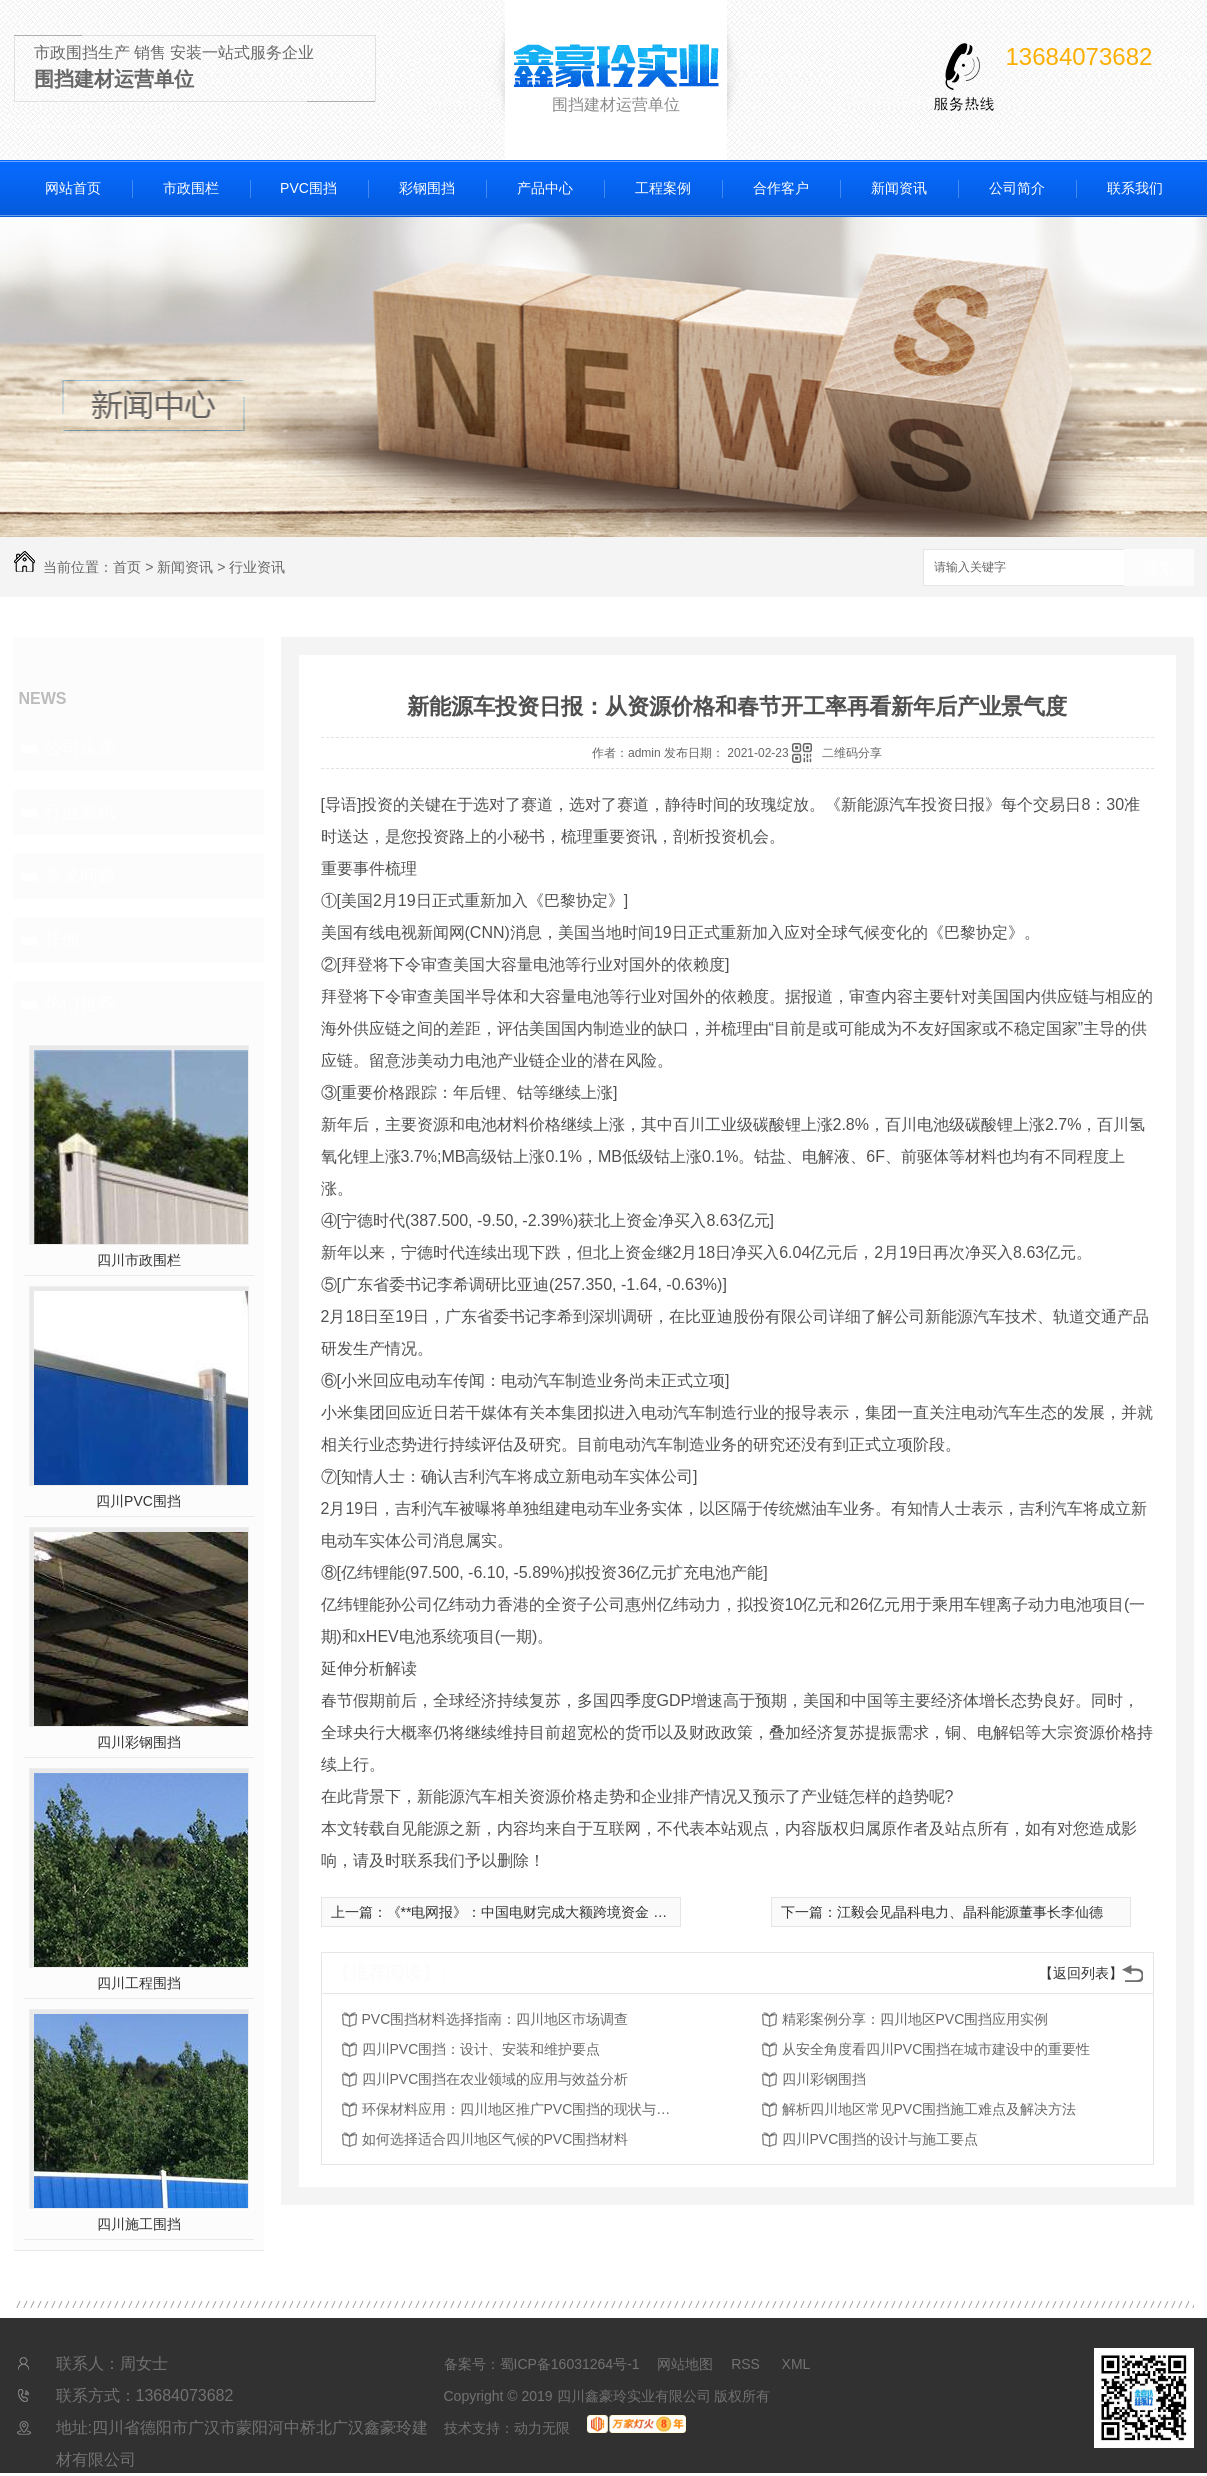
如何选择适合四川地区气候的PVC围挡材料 (495, 2139)
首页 (127, 567)
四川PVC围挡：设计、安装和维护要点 (481, 2049)
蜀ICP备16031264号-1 (570, 2364)
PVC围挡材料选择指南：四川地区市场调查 (495, 2019)
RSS (747, 2364)
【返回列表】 (1081, 1973)
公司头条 (80, 748)
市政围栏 (191, 188)
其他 (62, 940)
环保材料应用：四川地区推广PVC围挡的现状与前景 (522, 2109)
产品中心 (545, 188)
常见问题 (80, 876)
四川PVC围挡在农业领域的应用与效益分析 (495, 2079)
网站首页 (73, 188)
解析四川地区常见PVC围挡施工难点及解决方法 (929, 2109)
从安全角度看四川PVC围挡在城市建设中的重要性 (936, 2049)
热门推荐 (80, 1004)
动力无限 (542, 2428)
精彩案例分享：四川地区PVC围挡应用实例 (915, 2019)
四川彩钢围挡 (139, 1742)
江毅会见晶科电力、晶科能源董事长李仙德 (970, 1912)
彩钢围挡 (427, 188)
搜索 (1159, 568)
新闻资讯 (899, 188)
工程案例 (663, 188)
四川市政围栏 (139, 1260)
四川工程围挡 (139, 1983)
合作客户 (781, 188)
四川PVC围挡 (138, 1501)
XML (796, 2364)
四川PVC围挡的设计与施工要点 (880, 2139)
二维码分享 (852, 753)
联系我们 (1135, 188)
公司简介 (1017, 188)
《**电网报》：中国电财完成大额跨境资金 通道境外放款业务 (576, 1912)
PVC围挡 (308, 188)
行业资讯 (257, 567)
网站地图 (685, 2364)
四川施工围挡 (139, 2224)
